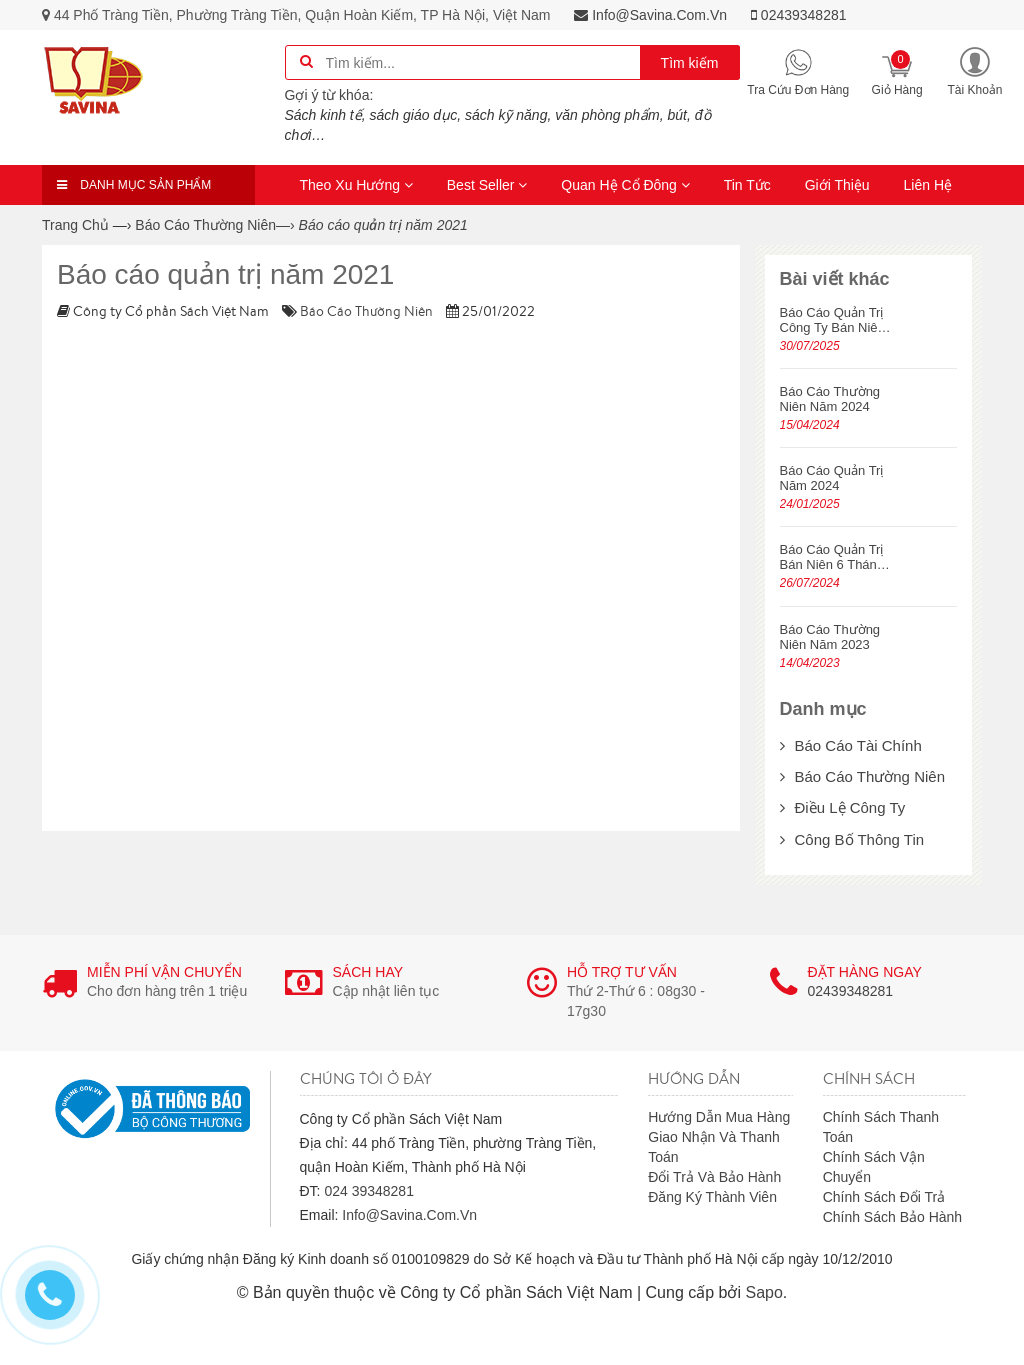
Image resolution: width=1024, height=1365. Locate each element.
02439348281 (799, 15)
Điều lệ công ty (843, 807)
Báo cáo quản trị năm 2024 (832, 478)
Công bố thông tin (852, 839)
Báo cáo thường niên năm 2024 (830, 399)
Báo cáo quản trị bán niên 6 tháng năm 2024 (832, 557)
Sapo (763, 1292)
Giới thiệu (837, 185)
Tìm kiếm (690, 63)
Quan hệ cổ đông (625, 185)
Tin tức (747, 185)
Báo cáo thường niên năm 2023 (830, 637)
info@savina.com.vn (650, 15)
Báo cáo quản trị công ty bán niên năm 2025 (832, 320)
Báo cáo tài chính (851, 745)
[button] (975, 70)
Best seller (487, 185)
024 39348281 (369, 1191)
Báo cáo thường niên (366, 311)
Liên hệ (928, 185)
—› (214, 225)
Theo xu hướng (356, 185)
